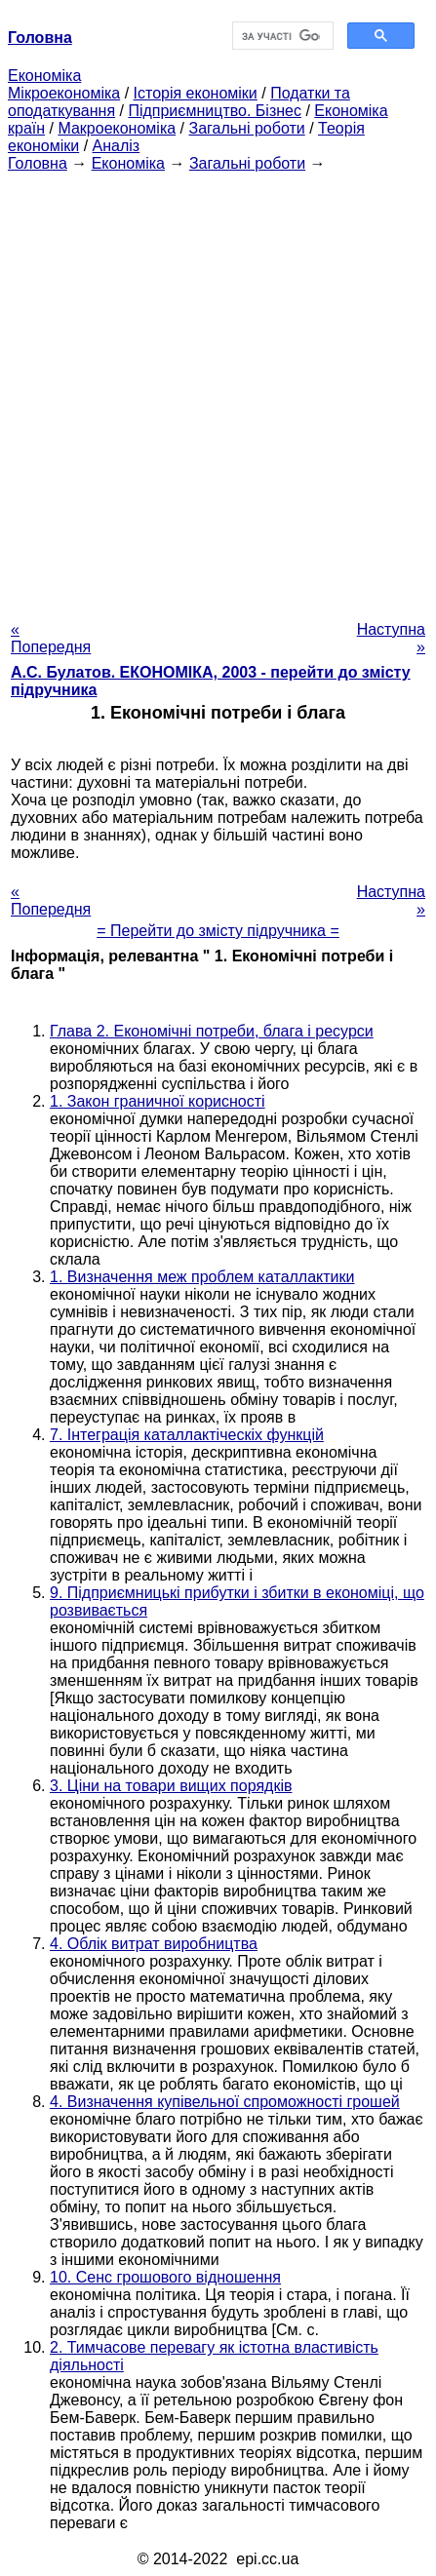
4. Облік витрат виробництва (154, 1943)
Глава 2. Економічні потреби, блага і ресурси (212, 1031)
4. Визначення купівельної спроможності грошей (225, 2101)
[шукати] (281, 36)
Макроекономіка (117, 128)
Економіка (44, 75)
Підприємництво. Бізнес (214, 110)
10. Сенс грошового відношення (165, 2277)
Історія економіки (196, 93)
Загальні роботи (246, 128)
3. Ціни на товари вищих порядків (171, 1785)
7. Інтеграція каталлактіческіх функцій (187, 1434)
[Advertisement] (218, 390)
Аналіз (116, 145)
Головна (37, 163)
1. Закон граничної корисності (157, 1101)
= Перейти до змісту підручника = (218, 930)
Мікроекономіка (64, 93)
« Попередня (51, 638)
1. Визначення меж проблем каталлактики (202, 1276)
